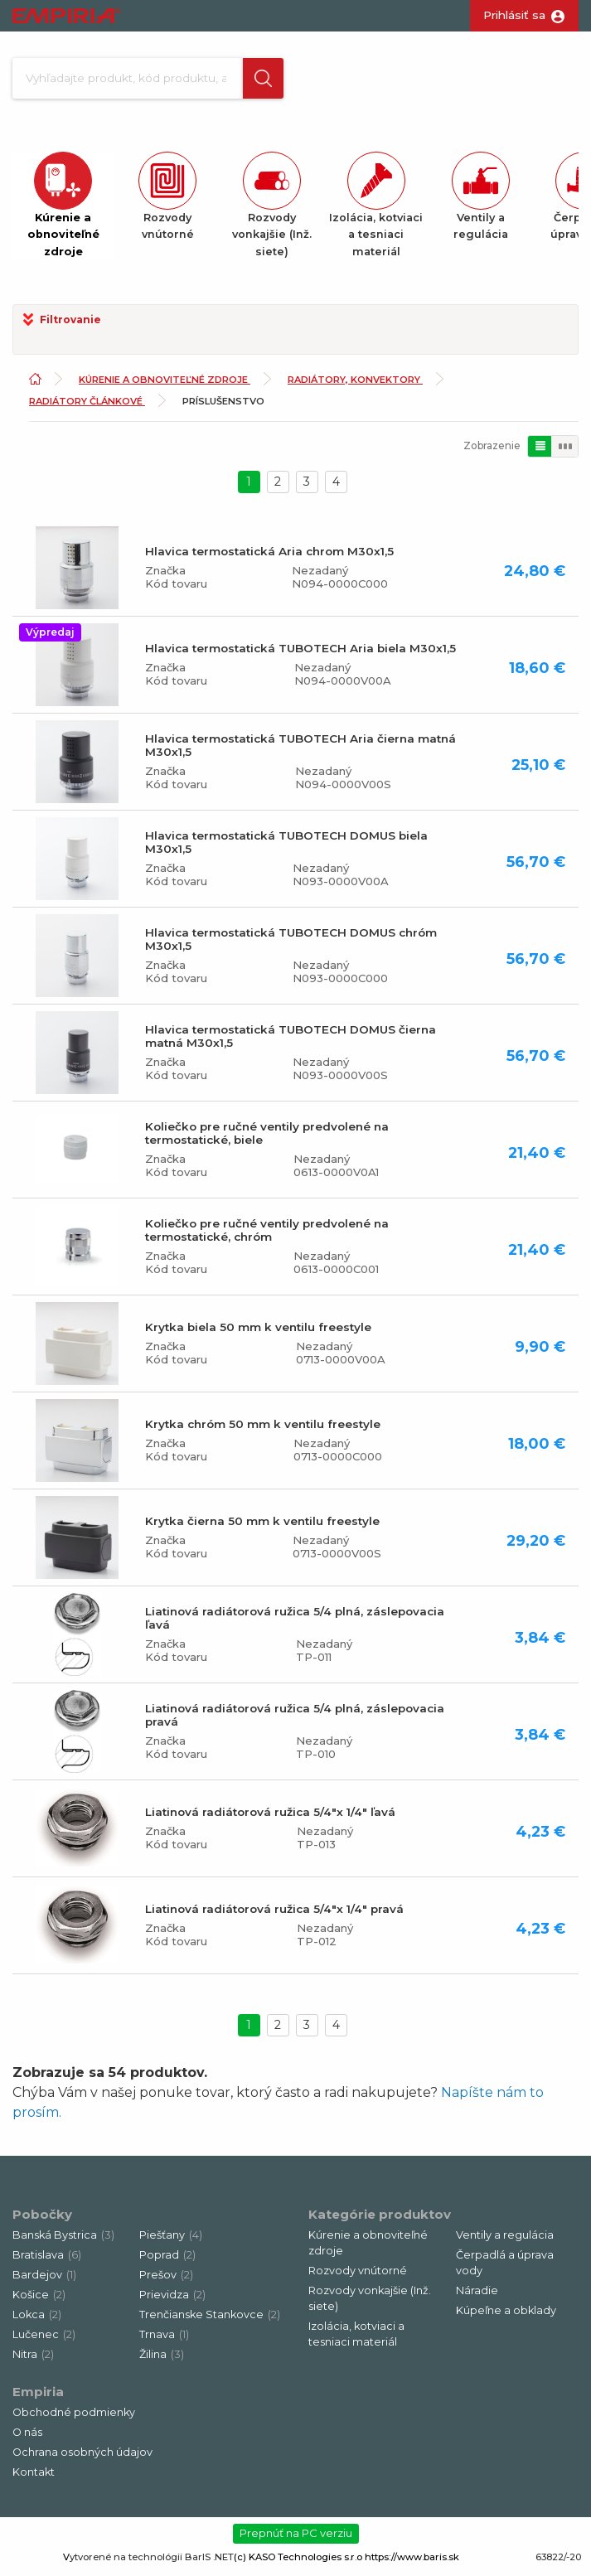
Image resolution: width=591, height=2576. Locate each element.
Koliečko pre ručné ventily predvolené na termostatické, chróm (267, 1236)
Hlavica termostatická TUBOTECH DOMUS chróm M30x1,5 (291, 945)
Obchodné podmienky (73, 2417)
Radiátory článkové (87, 406)
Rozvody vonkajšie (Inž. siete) (369, 2303)
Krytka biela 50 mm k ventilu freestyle (258, 1332)
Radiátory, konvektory (355, 385)
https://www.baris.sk (412, 2562)
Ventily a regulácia (505, 2240)
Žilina (161, 2359)
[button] (260, 81)
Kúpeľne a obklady (506, 2315)
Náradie (477, 2295)
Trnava (164, 2339)
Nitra (33, 2359)
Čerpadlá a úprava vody (505, 2268)
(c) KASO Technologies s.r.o (298, 2562)
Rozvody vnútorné (357, 2275)
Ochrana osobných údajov (82, 2457)
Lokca (36, 2319)
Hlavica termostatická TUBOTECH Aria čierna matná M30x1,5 (300, 751)
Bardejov (44, 2279)
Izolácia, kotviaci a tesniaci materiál (356, 2340)
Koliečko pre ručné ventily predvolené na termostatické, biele (267, 1139)
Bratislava (46, 2260)
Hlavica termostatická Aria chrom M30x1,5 (269, 557)
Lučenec (43, 2339)
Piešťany (170, 2240)
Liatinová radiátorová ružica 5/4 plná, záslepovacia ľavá (294, 1623)
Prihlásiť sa (514, 15)
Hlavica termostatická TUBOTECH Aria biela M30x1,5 (300, 654)
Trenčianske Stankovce (209, 2319)
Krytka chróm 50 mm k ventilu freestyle (262, 1429)
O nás (27, 2437)
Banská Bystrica (63, 2240)
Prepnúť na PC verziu (296, 2538)
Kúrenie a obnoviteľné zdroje (164, 385)
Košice (38, 2299)
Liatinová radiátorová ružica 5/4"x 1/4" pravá (274, 1914)
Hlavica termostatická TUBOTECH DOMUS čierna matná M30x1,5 (290, 1042)
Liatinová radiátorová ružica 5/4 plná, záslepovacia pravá (294, 1720)
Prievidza (172, 2299)
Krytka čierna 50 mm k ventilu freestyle (262, 1526)
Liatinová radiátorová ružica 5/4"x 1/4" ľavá (270, 1817)
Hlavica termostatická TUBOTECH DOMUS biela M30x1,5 (286, 848)
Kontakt (33, 2477)
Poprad (167, 2260)
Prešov (166, 2279)
